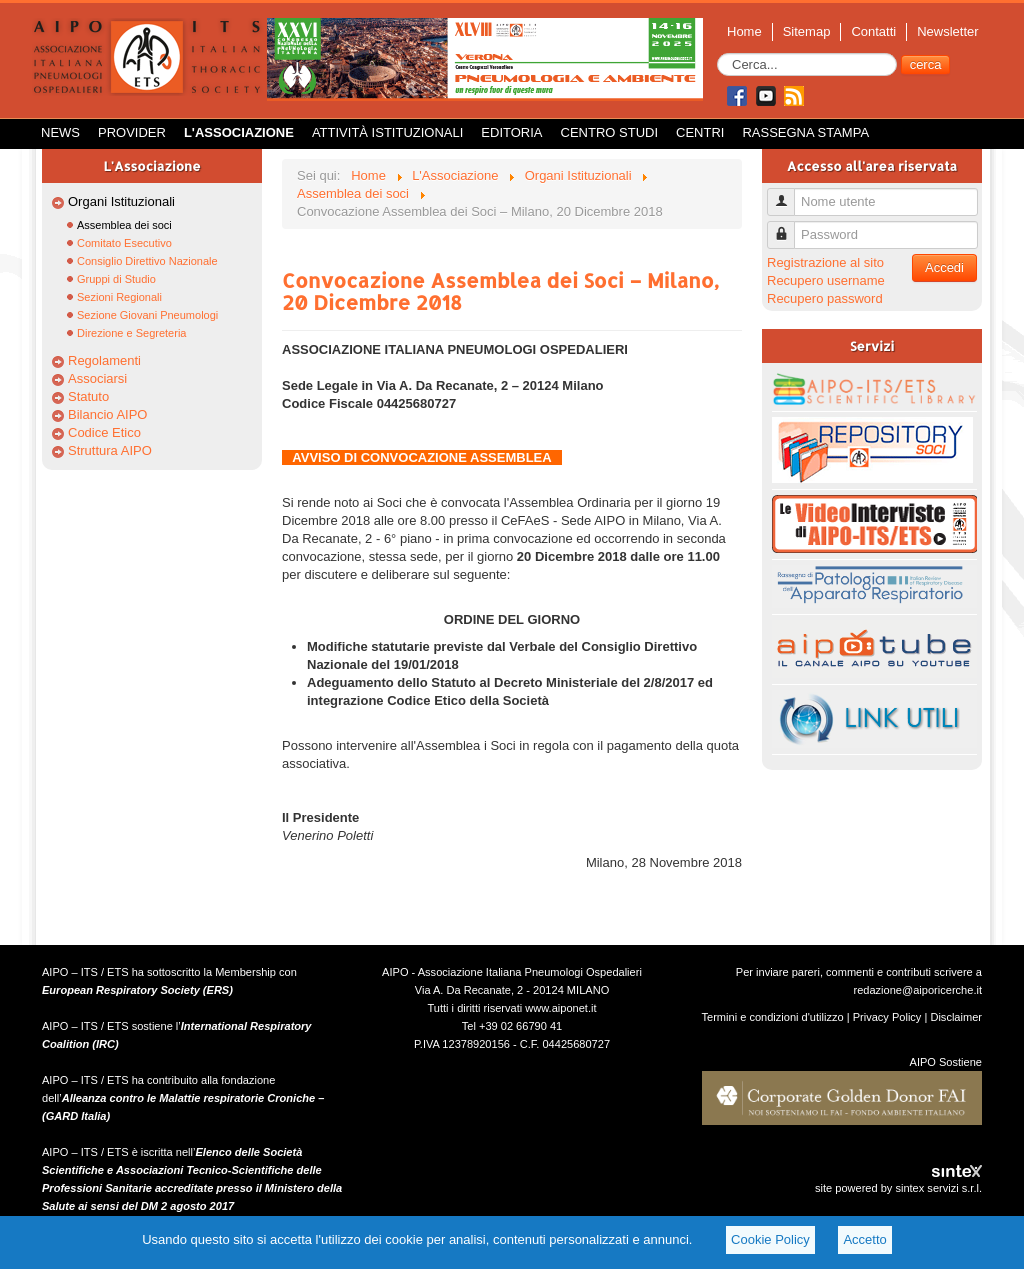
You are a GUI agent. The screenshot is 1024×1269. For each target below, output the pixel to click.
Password (788, 226)
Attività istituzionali (387, 132)
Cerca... (717, 53)
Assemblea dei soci (124, 225)
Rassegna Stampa (805, 132)
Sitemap (807, 31)
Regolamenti (104, 360)
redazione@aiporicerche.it (917, 990)
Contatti (873, 31)
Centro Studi (610, 132)
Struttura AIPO (110, 450)
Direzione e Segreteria (131, 333)
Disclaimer (956, 1017)
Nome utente (788, 193)
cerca (926, 64)
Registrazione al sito (825, 262)
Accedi (944, 267)
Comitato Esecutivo (124, 243)
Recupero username (826, 280)
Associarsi (97, 378)
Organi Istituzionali (121, 201)
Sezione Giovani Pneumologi (147, 315)
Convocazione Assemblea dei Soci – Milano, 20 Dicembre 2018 (500, 291)
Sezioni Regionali (119, 297)
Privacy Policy (887, 1017)
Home (744, 31)
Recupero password (825, 298)
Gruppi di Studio (116, 279)
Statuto (88, 396)
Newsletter (947, 31)
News (60, 132)
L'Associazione (239, 132)
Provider (132, 132)
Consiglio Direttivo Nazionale (147, 261)
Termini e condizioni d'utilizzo (773, 1017)
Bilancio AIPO (108, 414)
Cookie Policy (770, 1239)
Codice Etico (104, 432)
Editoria (511, 132)
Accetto (864, 1239)
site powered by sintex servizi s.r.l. (898, 1188)
